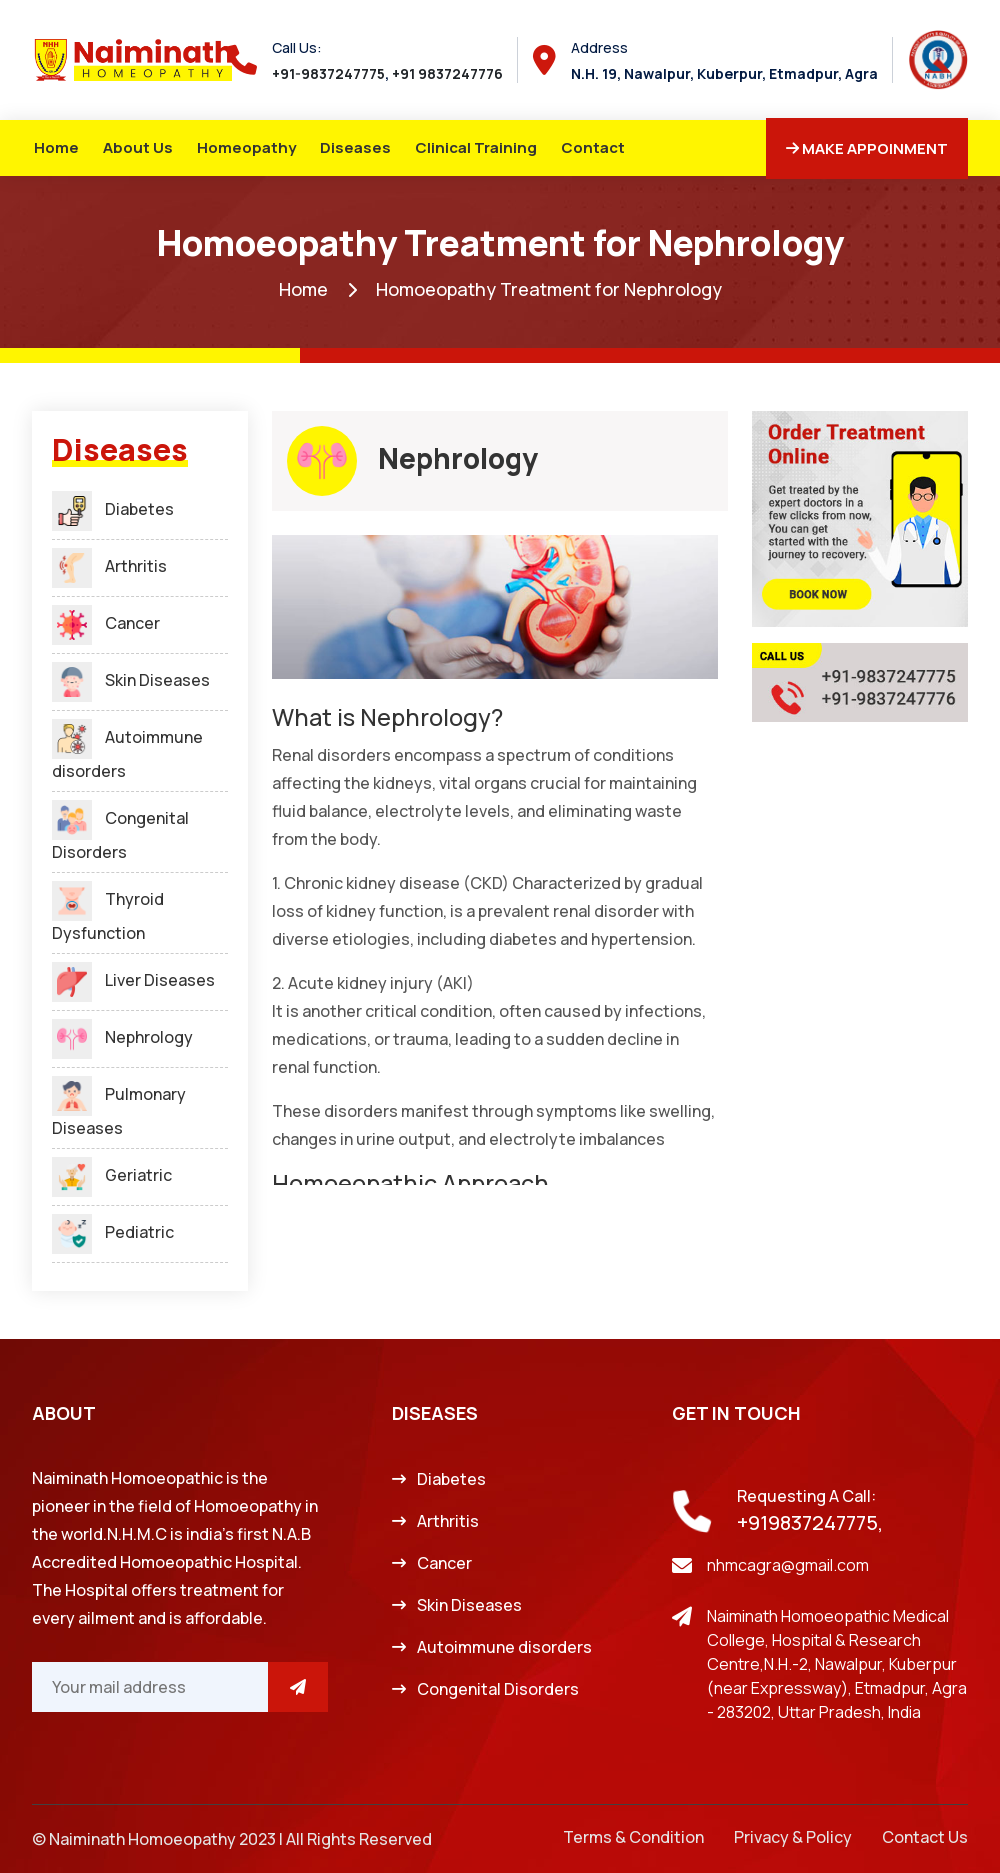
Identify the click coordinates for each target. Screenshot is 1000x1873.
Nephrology (122, 1037)
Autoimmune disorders (504, 1647)
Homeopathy (246, 147)
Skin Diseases (131, 680)
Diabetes (113, 509)
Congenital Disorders (498, 1689)
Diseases (355, 147)
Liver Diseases (133, 980)
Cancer (106, 623)
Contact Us (925, 1837)
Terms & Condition (633, 1837)
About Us (138, 147)
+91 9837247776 (447, 73)
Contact (593, 147)
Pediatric (113, 1232)
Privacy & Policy (793, 1837)
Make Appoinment (867, 148)
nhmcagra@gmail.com (788, 1565)
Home (56, 147)
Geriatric (112, 1175)
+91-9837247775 (328, 73)
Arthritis (109, 566)
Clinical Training (476, 147)
